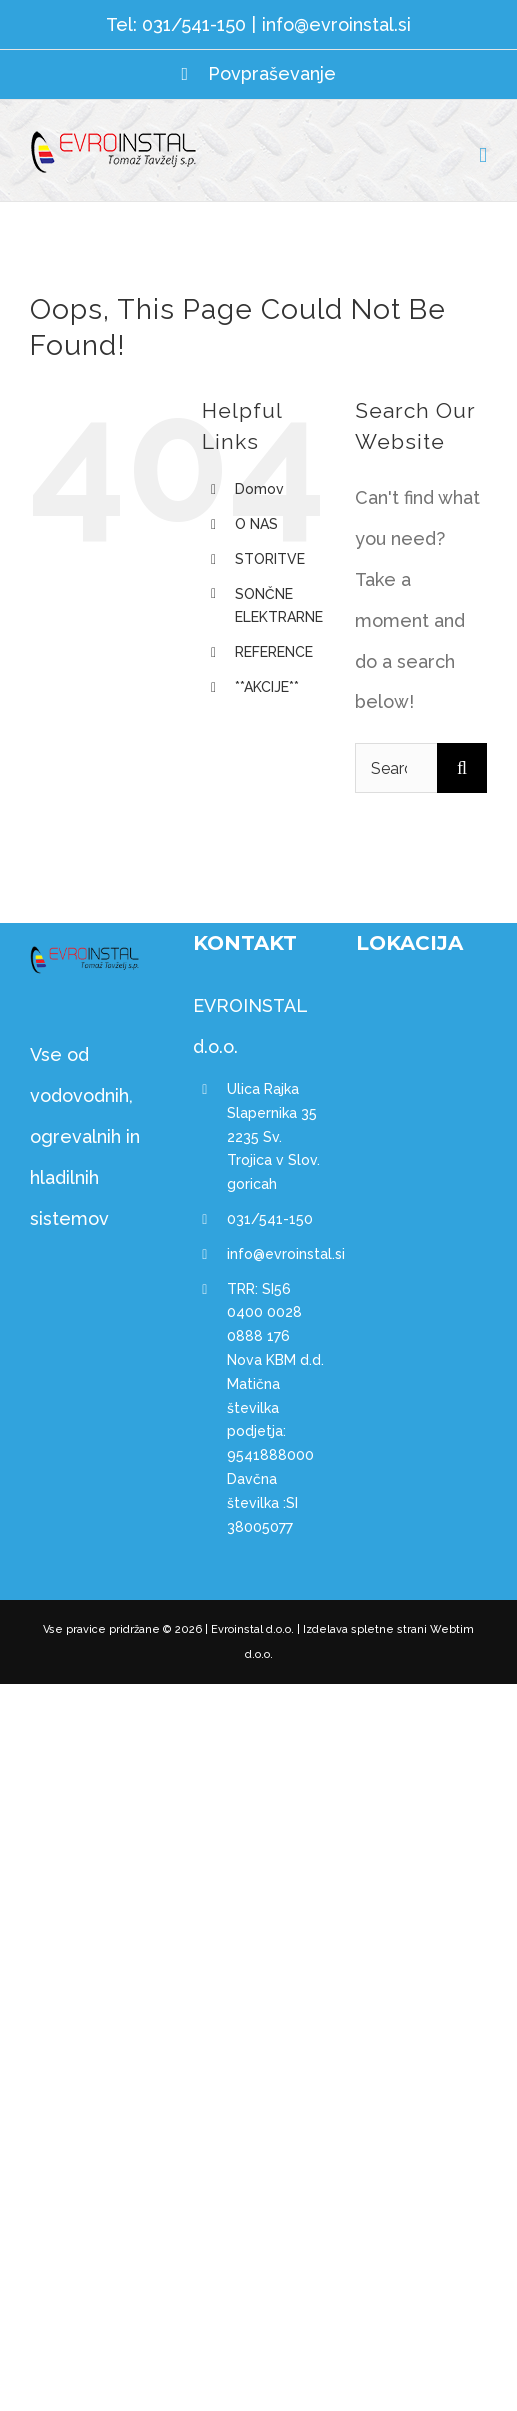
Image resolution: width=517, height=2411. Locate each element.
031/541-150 (270, 1219)
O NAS (256, 524)
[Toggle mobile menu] (483, 155)
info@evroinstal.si (336, 24)
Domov (259, 489)
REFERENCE (274, 652)
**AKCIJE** (267, 687)
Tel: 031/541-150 (176, 24)
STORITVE (270, 559)
